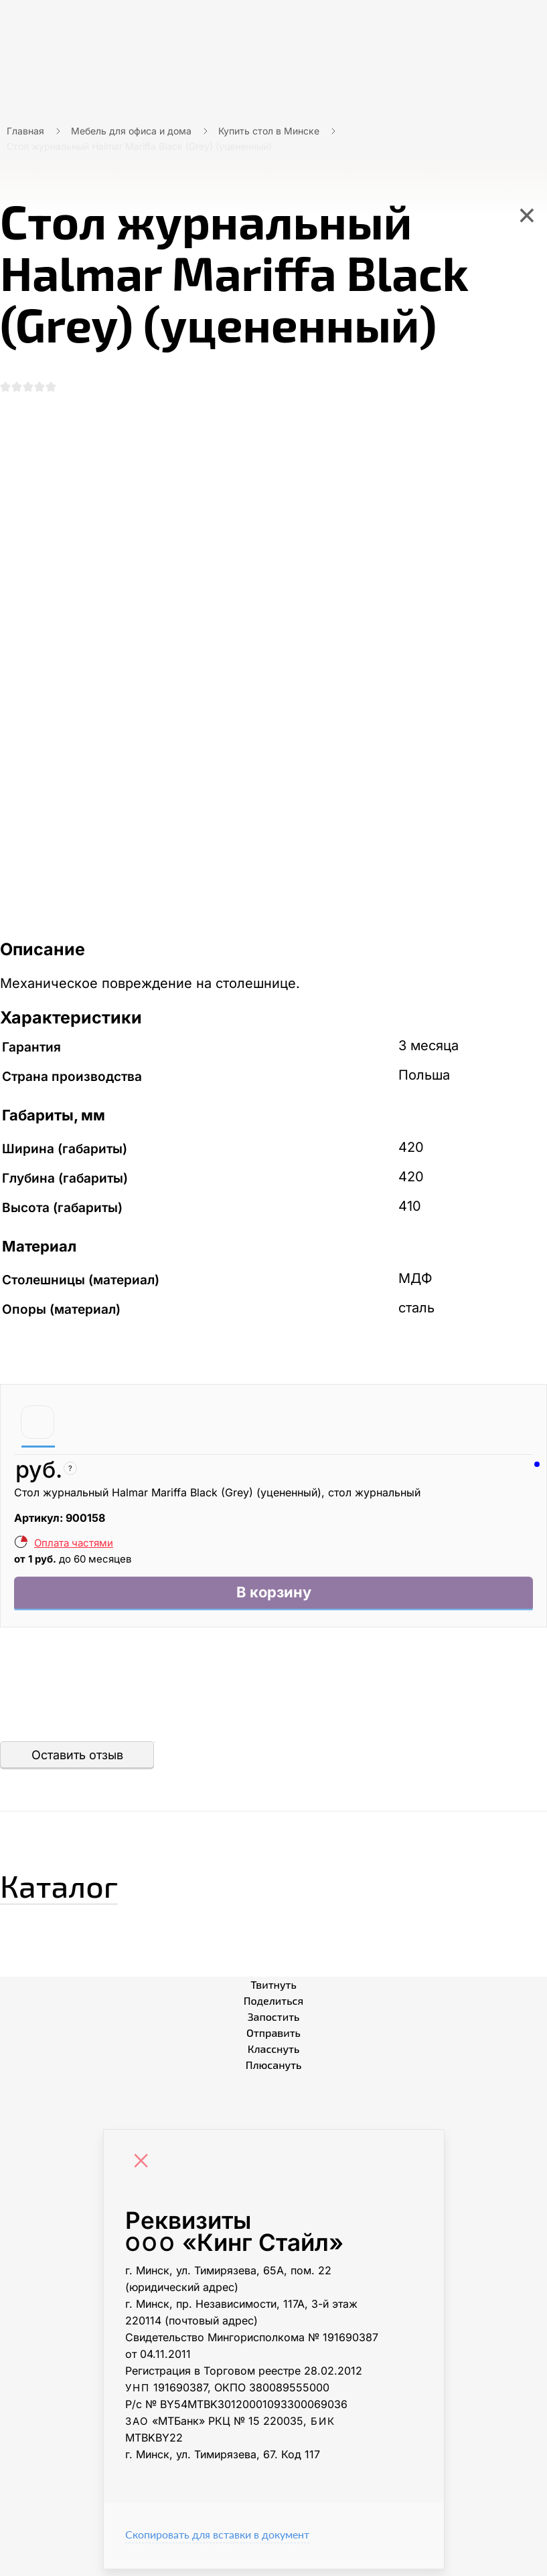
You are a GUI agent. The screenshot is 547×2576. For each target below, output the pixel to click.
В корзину (273, 1597)
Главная (25, 130)
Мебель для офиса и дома (131, 130)
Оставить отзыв (77, 1762)
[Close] (144, 2169)
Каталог (76, 1888)
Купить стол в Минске (268, 130)
